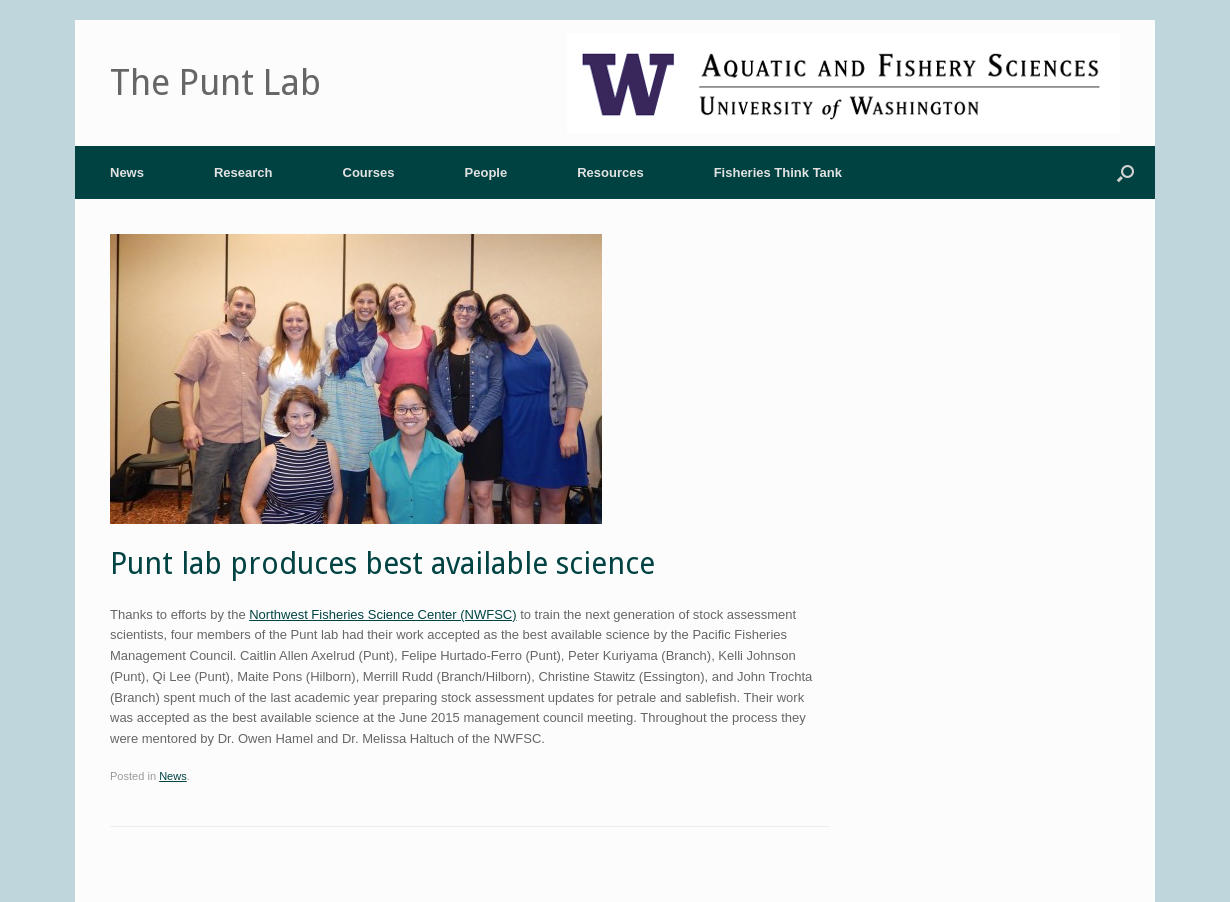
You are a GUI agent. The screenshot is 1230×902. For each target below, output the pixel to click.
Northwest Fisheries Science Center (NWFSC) (382, 614)
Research (243, 172)
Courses (369, 172)
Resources (610, 172)
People (486, 172)
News (127, 172)
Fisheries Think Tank (778, 172)
